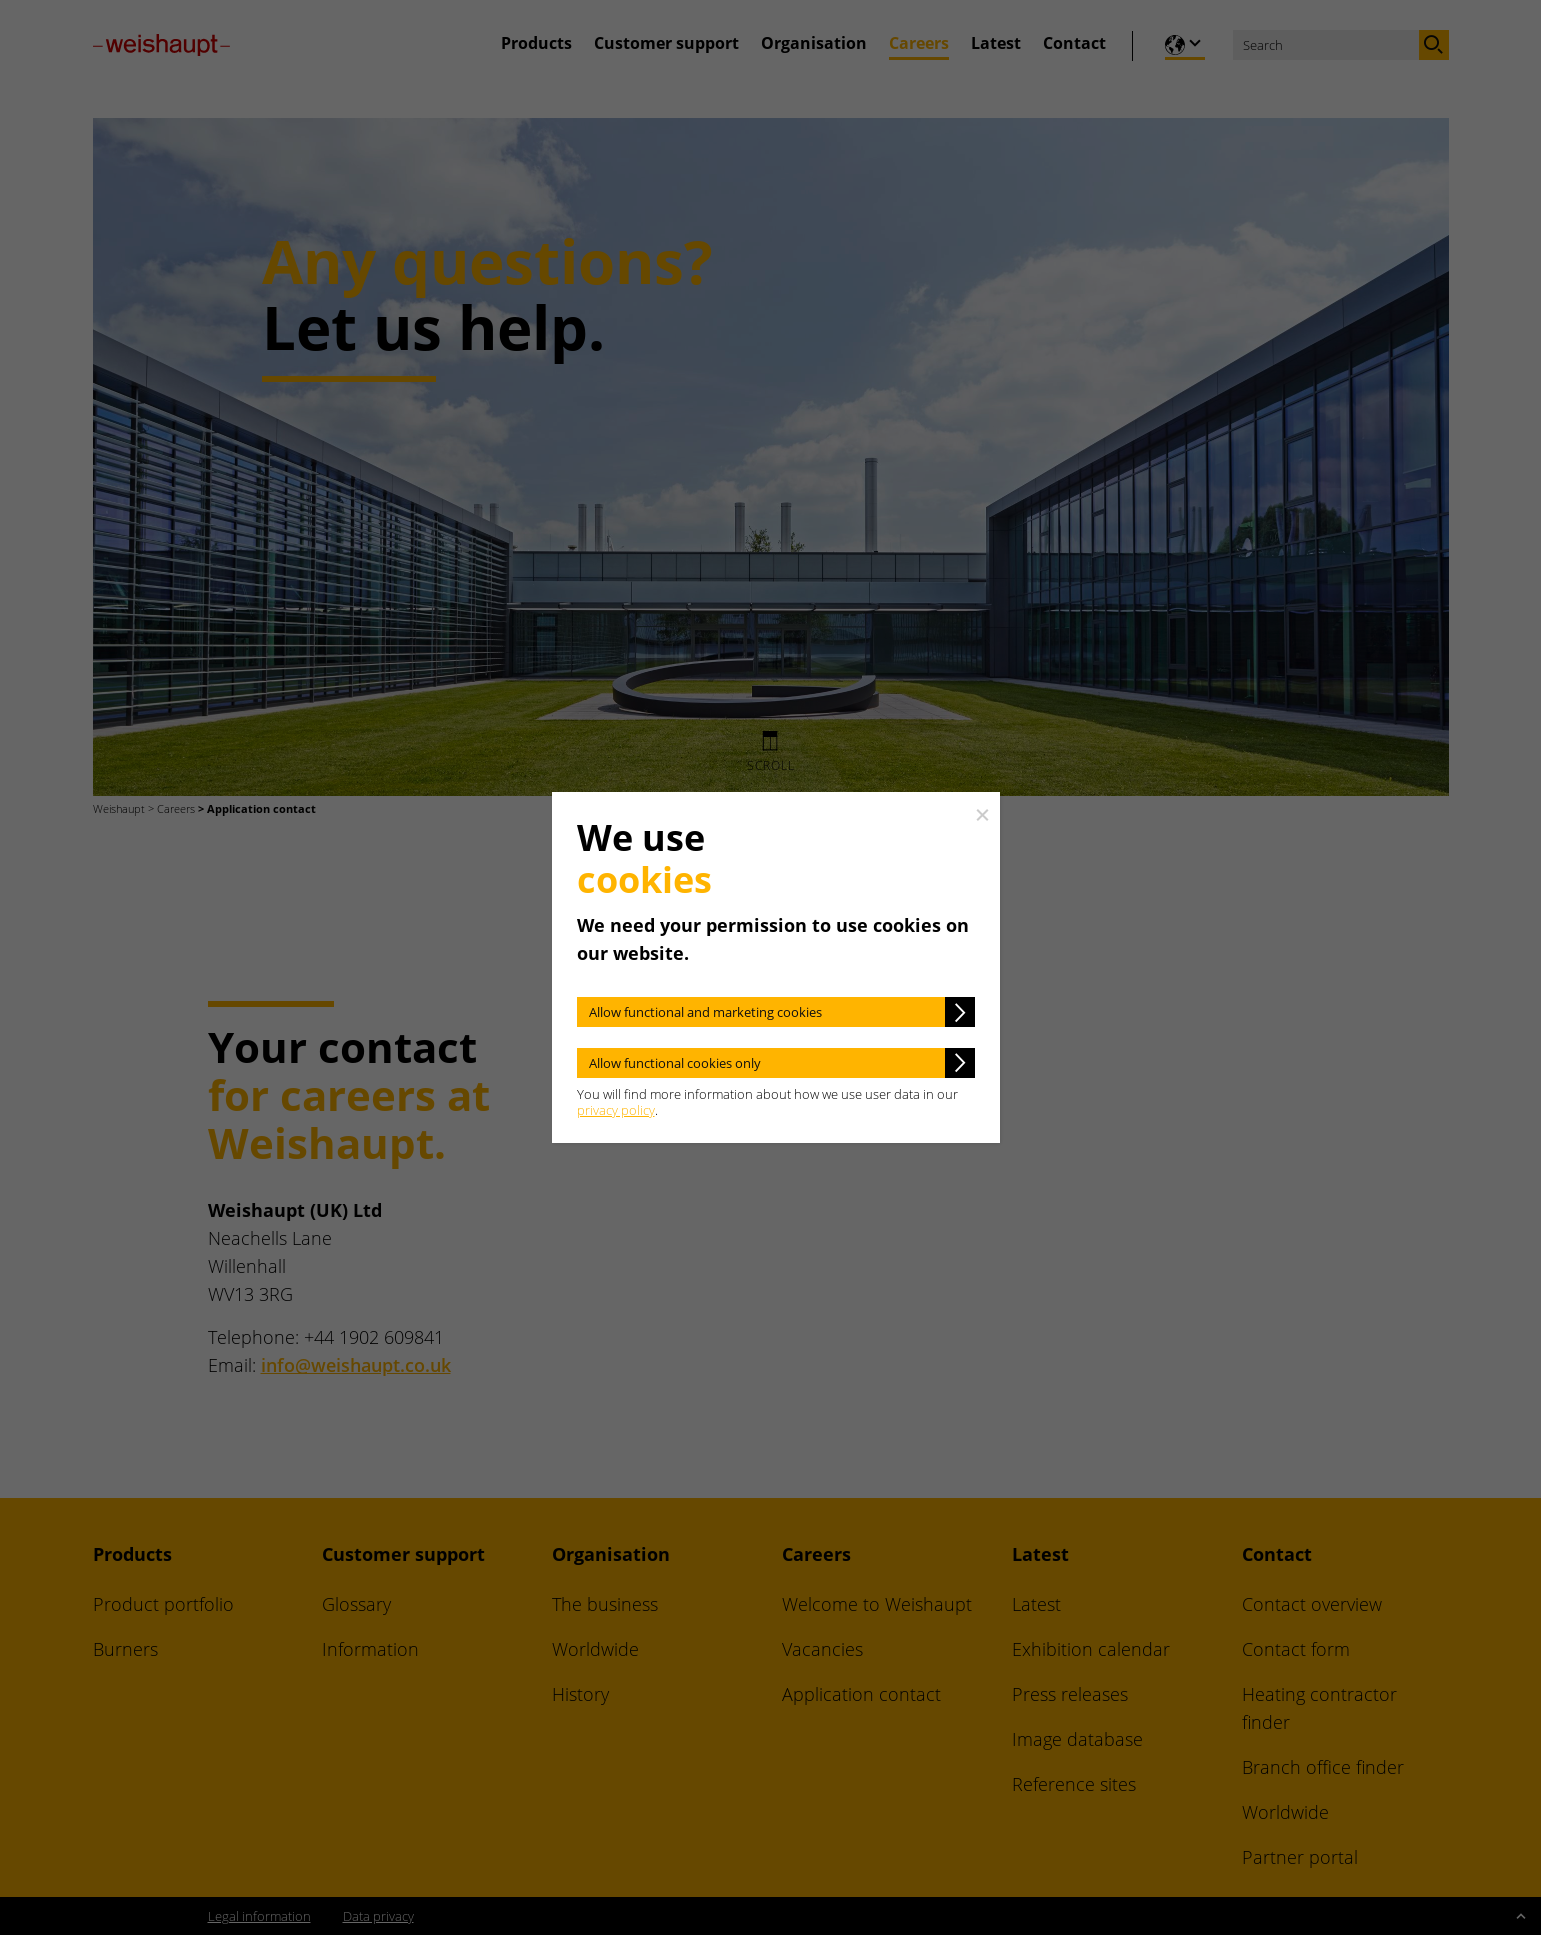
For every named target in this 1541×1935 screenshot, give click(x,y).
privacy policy (616, 1110)
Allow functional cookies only (675, 1063)
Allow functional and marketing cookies (705, 1012)
